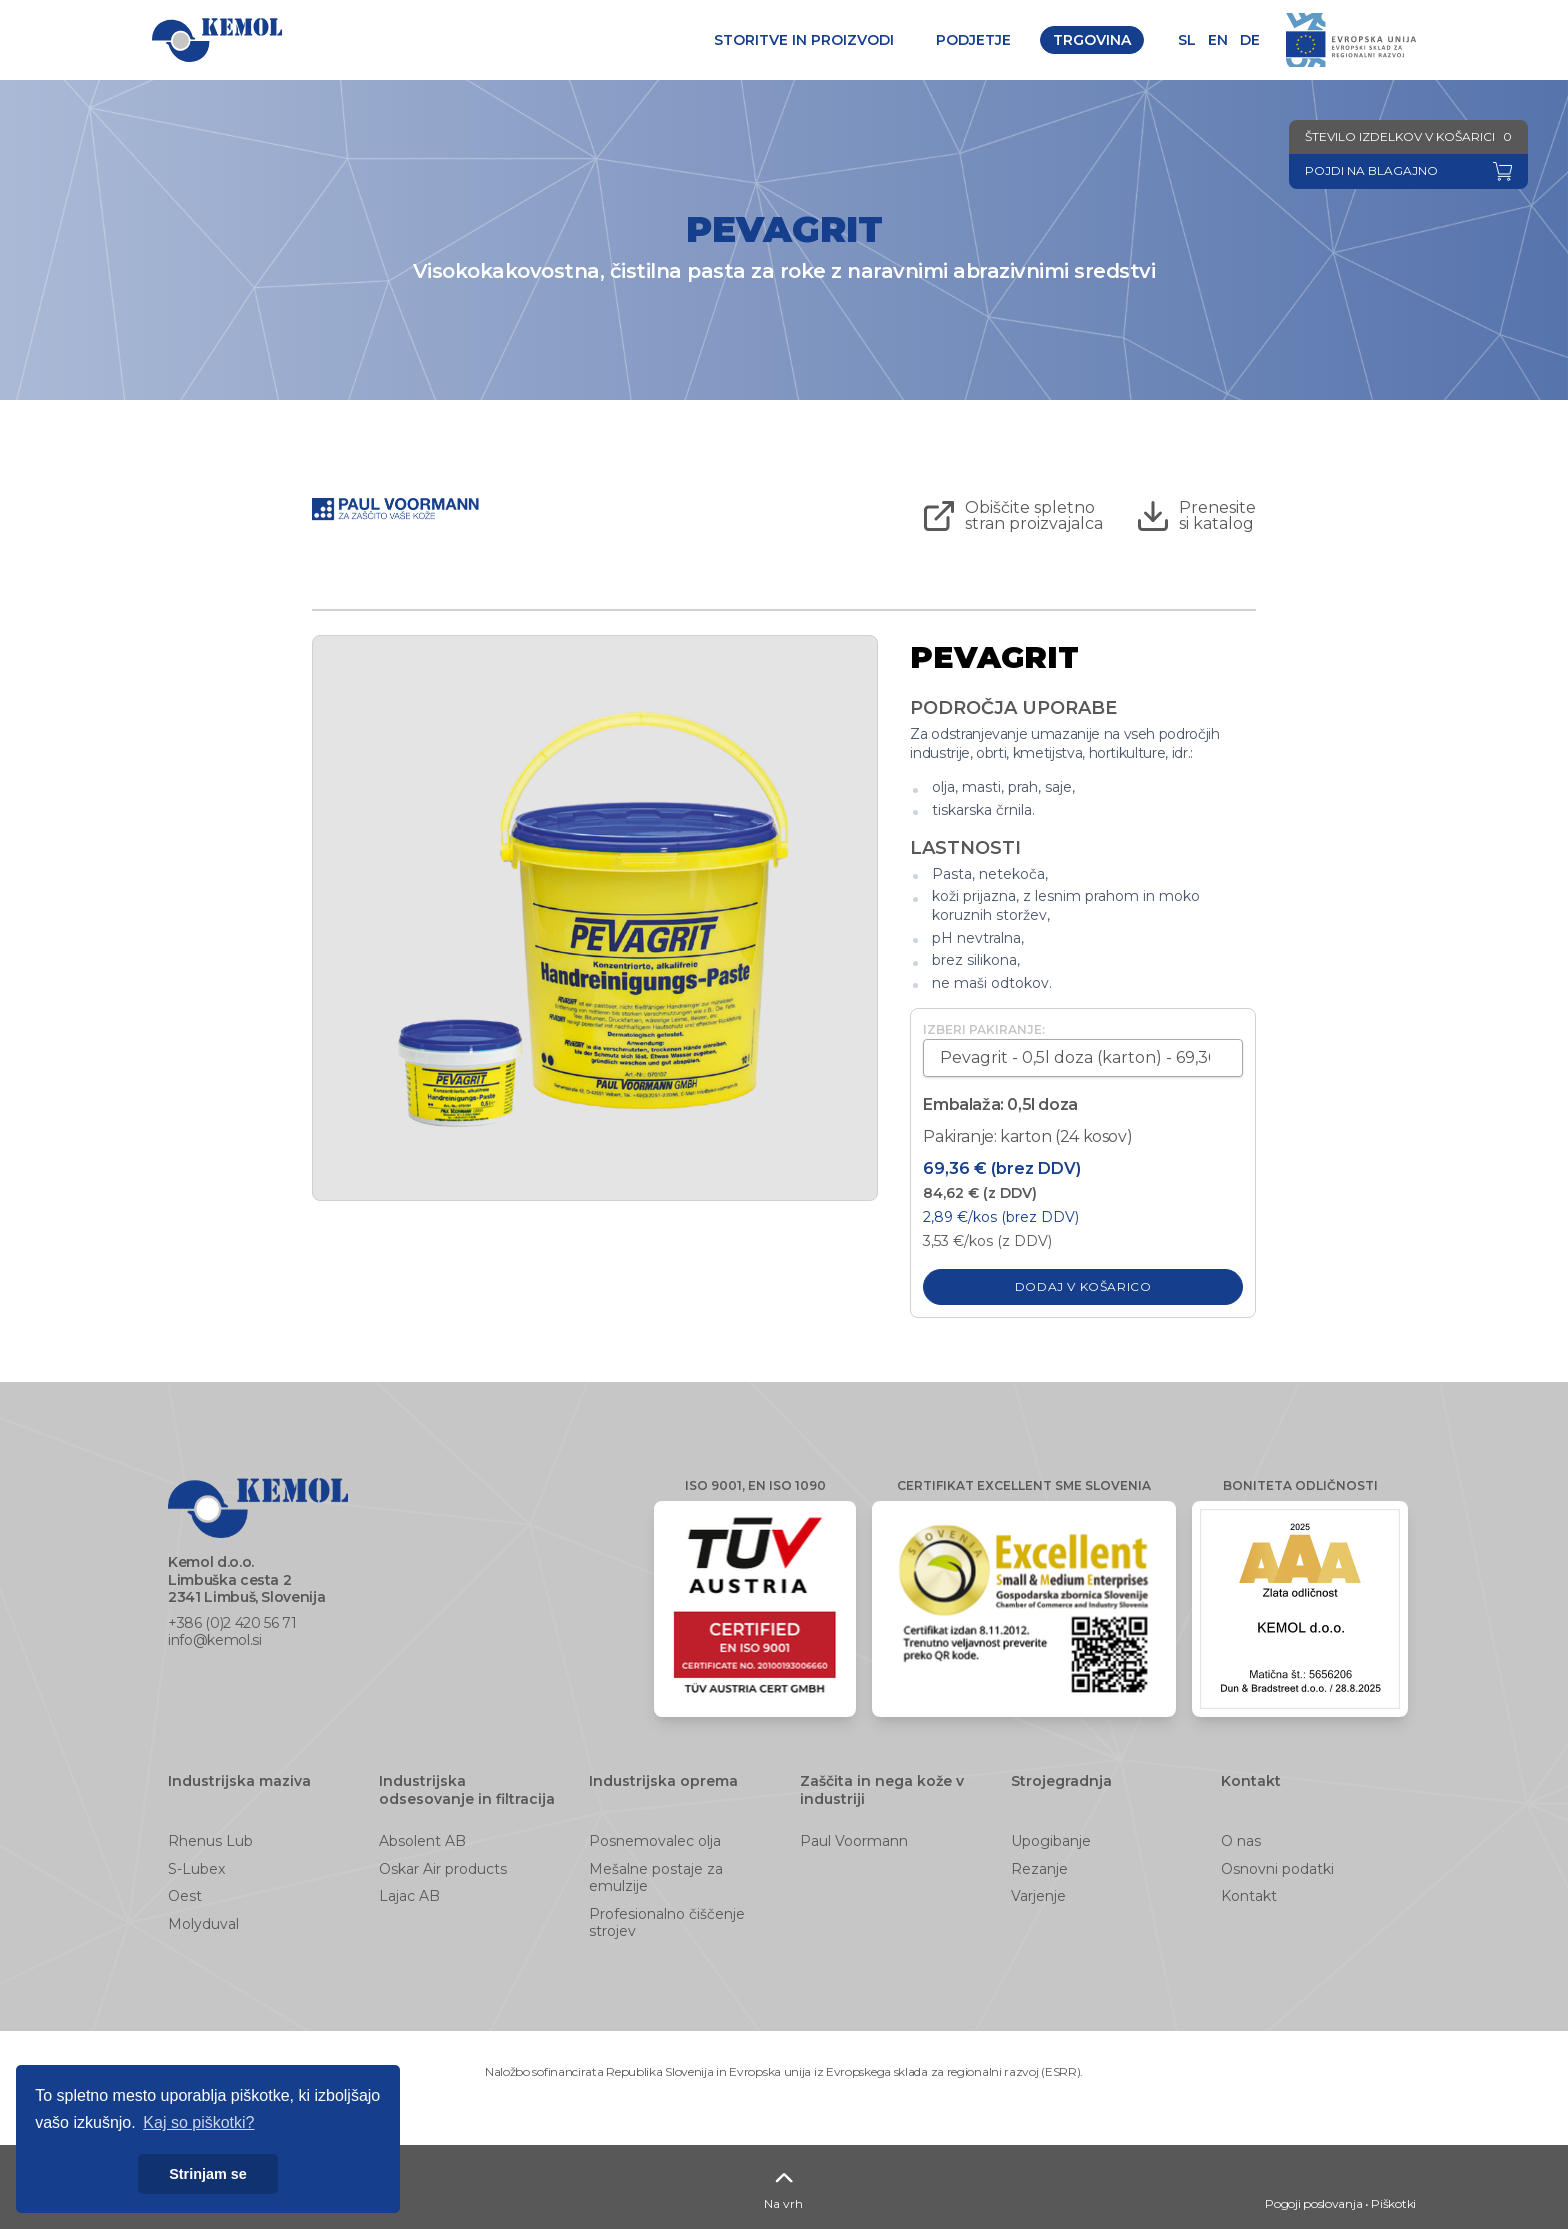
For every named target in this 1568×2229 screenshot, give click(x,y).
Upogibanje (1051, 1841)
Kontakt (1249, 1896)
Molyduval (203, 1924)
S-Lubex (196, 1869)
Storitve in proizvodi (804, 40)
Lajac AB (409, 1896)
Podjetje (973, 40)
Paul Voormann (854, 1841)
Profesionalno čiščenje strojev (667, 1923)
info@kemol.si (214, 1640)
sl (1187, 40)
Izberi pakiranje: (984, 1029)
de (1250, 40)
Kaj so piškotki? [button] (198, 2122)
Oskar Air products (443, 1869)
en (1218, 40)
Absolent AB (422, 1841)
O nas (1241, 1841)
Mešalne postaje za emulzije (656, 1878)
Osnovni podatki (1277, 1869)
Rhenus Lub (210, 1841)
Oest (185, 1896)
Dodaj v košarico (1083, 1286)
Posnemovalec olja (655, 1841)
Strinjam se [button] (208, 2174)
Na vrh (783, 2186)
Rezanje (1039, 1869)
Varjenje (1038, 1896)
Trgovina (1092, 40)
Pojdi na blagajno (1371, 170)
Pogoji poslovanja (1313, 2203)
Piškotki (1393, 2203)
